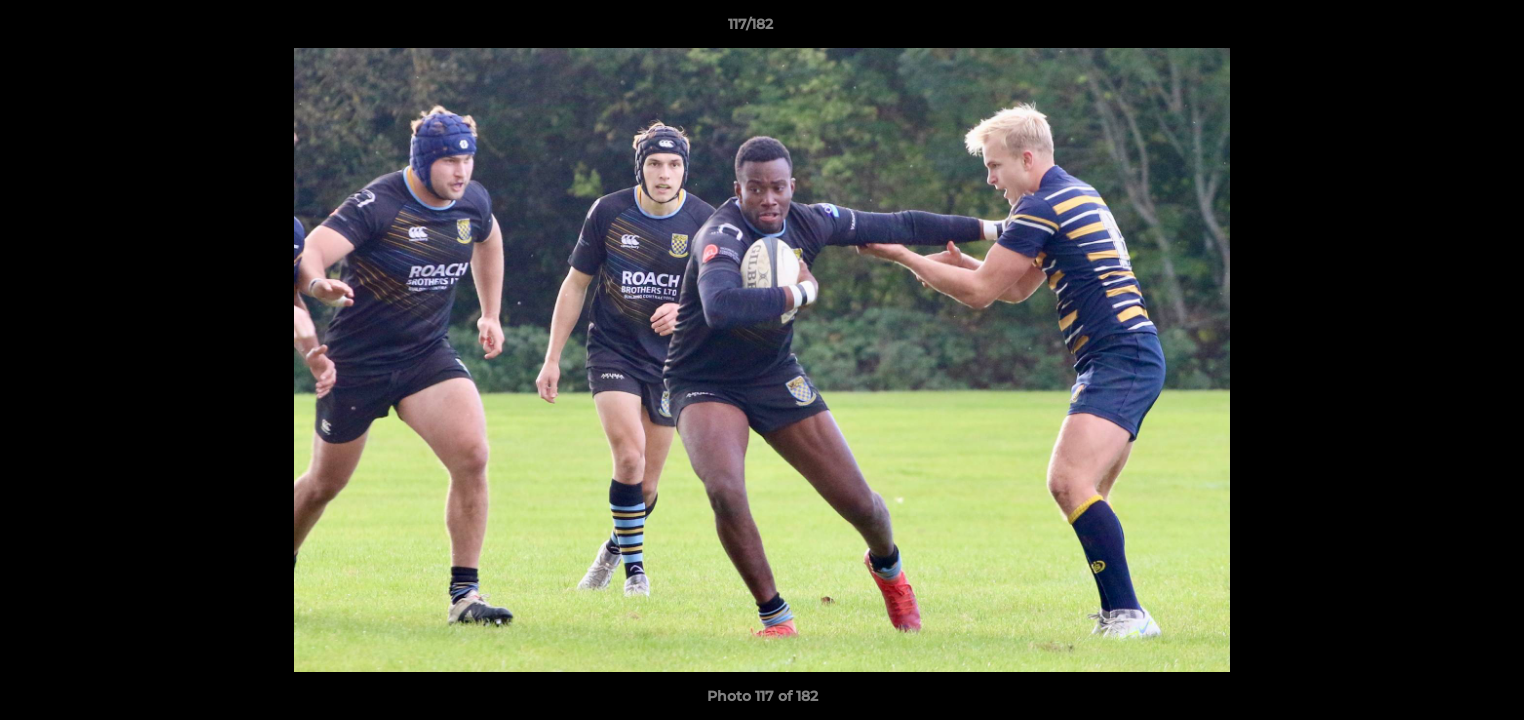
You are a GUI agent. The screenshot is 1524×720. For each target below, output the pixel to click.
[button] (1440, 29)
